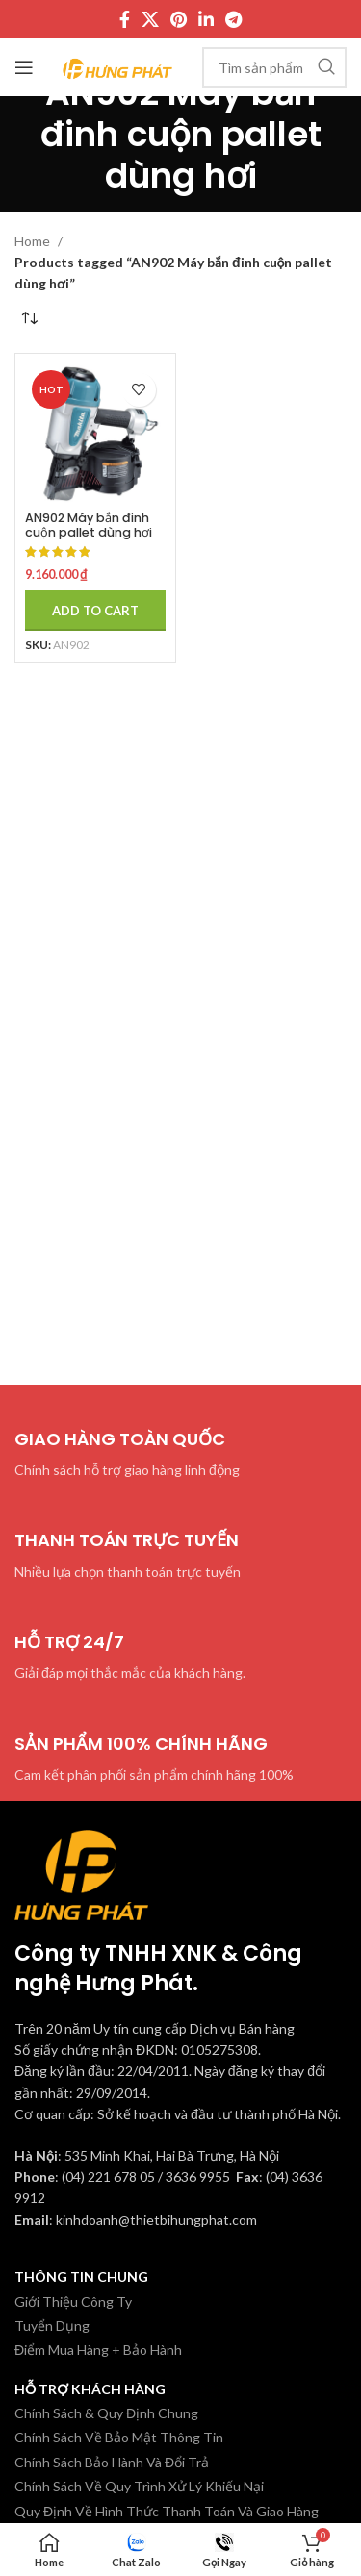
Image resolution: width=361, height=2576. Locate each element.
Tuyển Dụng (52, 2325)
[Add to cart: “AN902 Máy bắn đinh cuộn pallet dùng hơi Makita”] (95, 610)
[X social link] (150, 19)
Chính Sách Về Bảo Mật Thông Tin (118, 2437)
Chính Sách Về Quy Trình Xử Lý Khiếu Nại (139, 2486)
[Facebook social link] (125, 19)
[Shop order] (28, 319)
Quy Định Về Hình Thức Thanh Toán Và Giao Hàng (166, 2511)
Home (33, 241)
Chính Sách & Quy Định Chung (106, 2413)
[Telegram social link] (233, 19)
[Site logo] (118, 66)
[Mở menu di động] (24, 67)
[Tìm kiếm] (274, 67)
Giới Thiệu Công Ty (73, 2301)
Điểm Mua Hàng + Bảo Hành (98, 2349)
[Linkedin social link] (206, 19)
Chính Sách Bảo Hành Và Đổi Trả (111, 2462)
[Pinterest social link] (179, 19)
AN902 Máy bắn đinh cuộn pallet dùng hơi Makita (88, 532)
